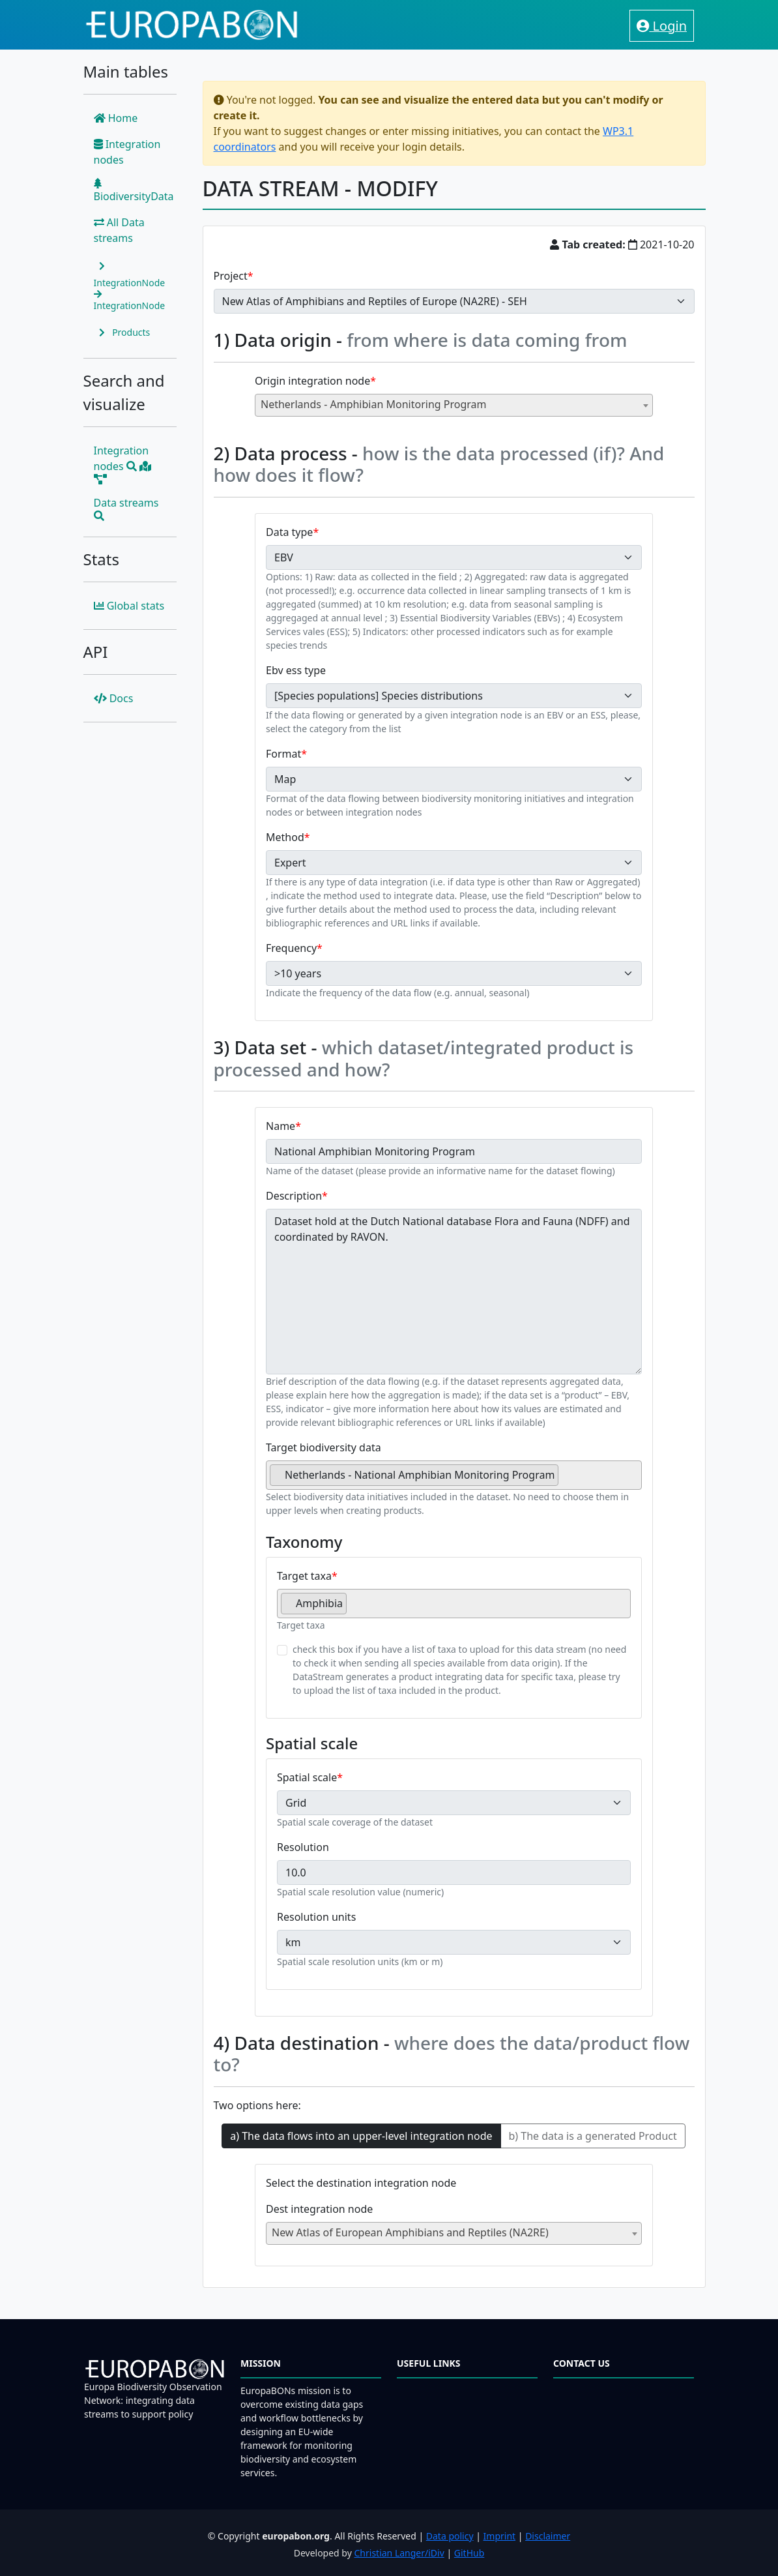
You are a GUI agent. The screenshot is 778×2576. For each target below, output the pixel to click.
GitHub (469, 2553)
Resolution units (316, 1917)
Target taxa (304, 1576)
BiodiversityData (134, 190)
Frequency (291, 948)
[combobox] (454, 405)
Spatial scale (307, 1777)
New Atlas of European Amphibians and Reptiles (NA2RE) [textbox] (410, 2232)
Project (231, 276)
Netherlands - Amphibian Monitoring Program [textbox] (373, 404)
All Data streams (119, 230)
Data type (289, 532)
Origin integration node (312, 381)
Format (283, 754)
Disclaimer (547, 2536)
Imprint (499, 2536)
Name (280, 1126)
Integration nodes (127, 152)
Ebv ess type (296, 670)
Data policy (450, 2536)
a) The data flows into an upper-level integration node (361, 2136)
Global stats (129, 606)
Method (285, 837)
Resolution (303, 1847)
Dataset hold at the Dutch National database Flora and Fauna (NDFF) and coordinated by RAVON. (454, 1291)
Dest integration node (319, 2209)
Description (294, 1196)
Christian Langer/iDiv (399, 2553)
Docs (114, 698)
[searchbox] (565, 1480)
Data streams (126, 508)
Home (116, 118)
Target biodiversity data (323, 1447)
